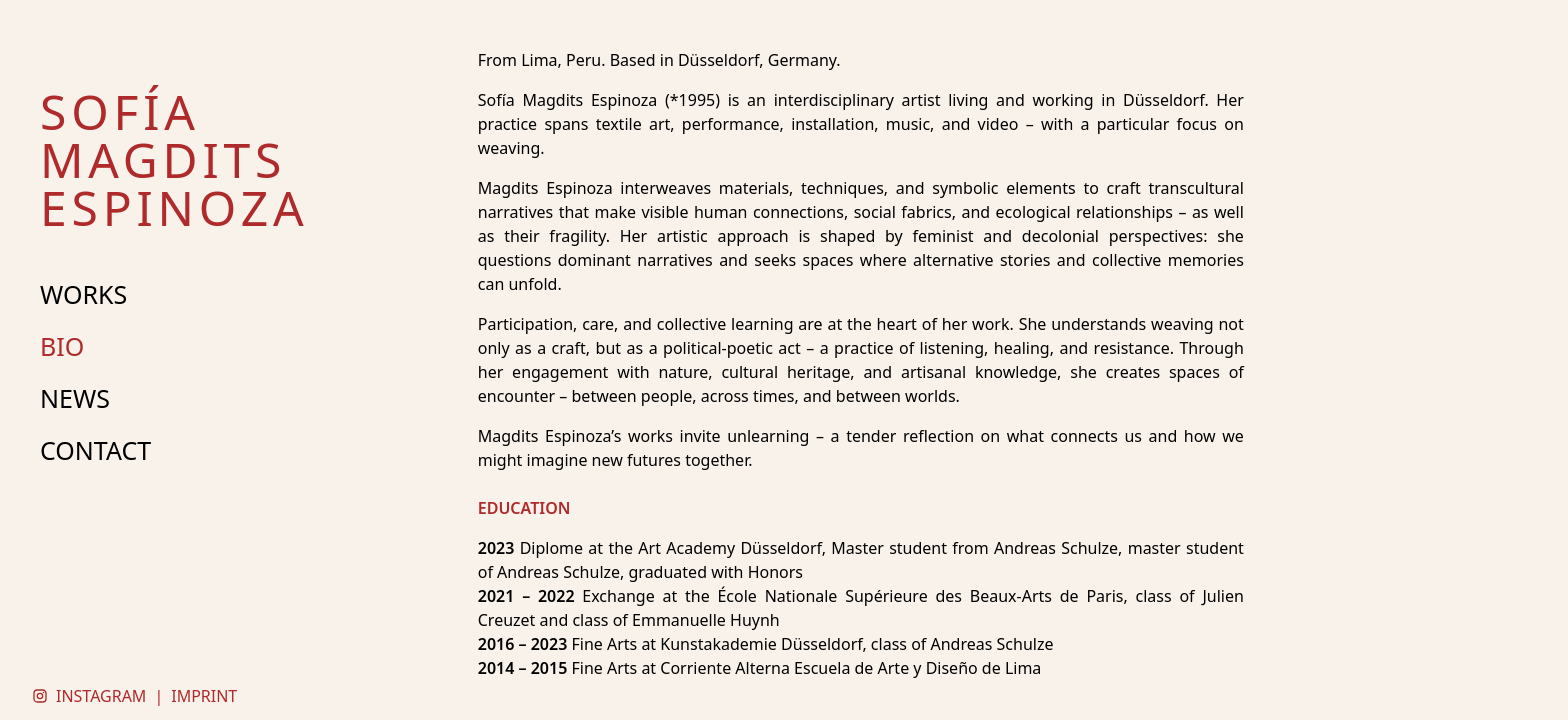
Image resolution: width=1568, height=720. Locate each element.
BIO (62, 346)
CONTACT (95, 450)
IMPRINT (204, 696)
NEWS (75, 398)
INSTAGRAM (101, 696)
